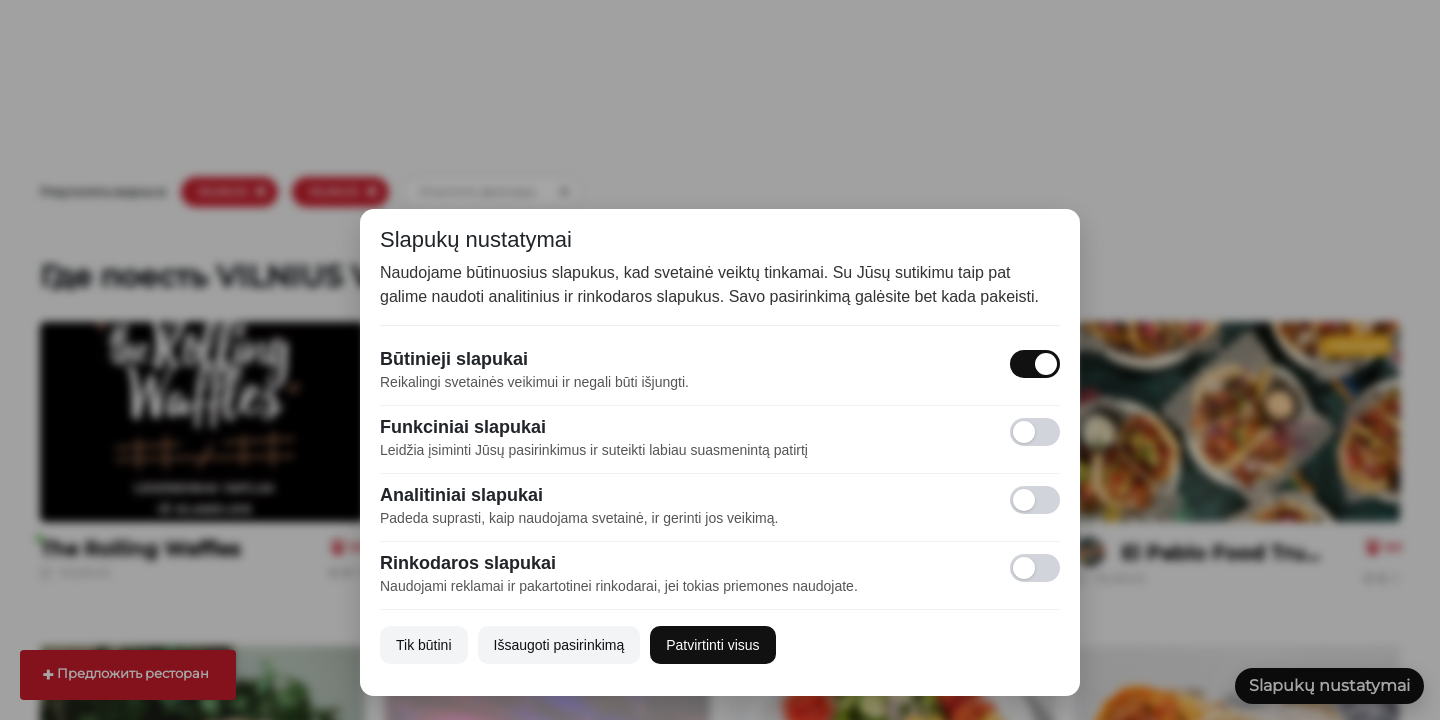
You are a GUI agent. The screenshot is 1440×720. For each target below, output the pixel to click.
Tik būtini (424, 645)
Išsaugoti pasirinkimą (559, 645)
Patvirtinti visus (712, 645)
